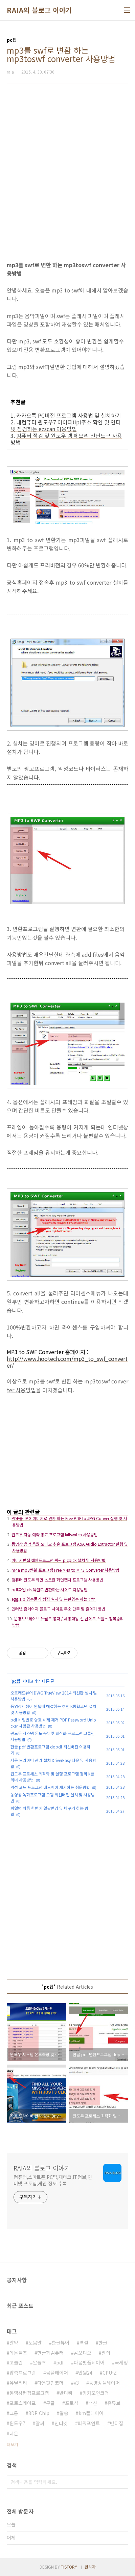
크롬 (13, 2413)
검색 (121, 2481)
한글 (102, 2342)
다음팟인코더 (50, 2382)
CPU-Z (110, 2372)
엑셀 (84, 2342)
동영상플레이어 (104, 2382)
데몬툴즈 (18, 2352)
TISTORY (69, 2567)
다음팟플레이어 (89, 2362)
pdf (60, 2362)
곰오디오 (82, 2352)
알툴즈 (39, 2362)
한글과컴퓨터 (50, 2352)
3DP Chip (38, 2413)
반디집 (116, 2423)
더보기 (12, 2444)
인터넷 (61, 2423)
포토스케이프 (22, 2403)
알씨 (40, 2423)
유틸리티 (18, 2382)
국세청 (121, 2362)
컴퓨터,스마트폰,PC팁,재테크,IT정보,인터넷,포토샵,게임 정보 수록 (53, 2180)
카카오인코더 (96, 2392)
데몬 (13, 2433)
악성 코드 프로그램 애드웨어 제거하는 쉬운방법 (50, 1787)
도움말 (35, 2342)
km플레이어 (91, 2413)
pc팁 (16, 1681)
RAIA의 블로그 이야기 (39, 10)
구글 (50, 2403)
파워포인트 (89, 2423)
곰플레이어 (57, 2372)
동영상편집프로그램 (29, 2392)
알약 (13, 2342)
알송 (64, 2413)
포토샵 (71, 2403)
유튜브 (113, 2403)
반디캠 (65, 2392)
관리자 (90, 2567)
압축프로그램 (22, 2372)
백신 (92, 2403)
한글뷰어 (60, 2342)
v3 (76, 2382)
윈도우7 (17, 2423)
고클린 (16, 2362)
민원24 (85, 2372)
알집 (106, 2352)
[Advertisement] (67, 168)
